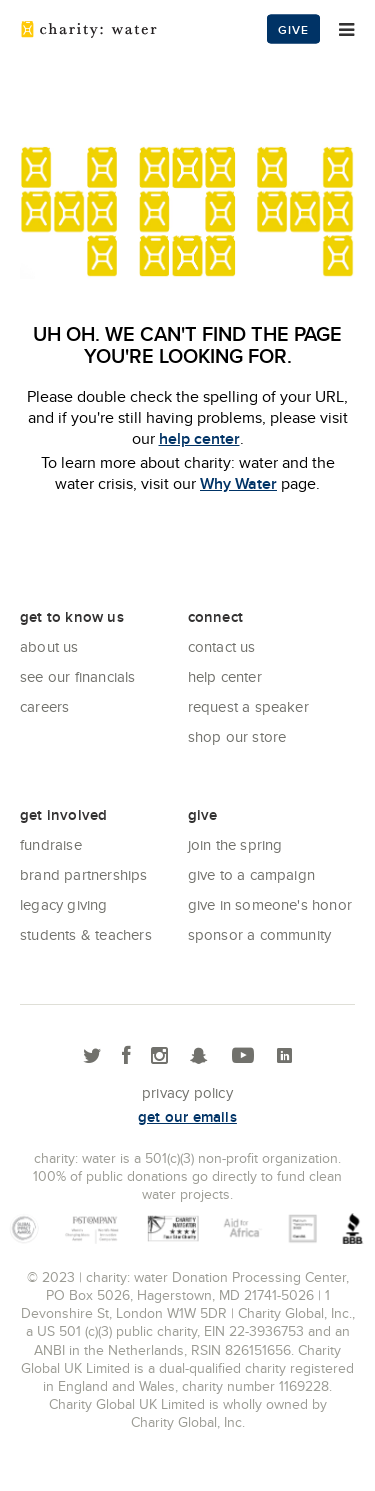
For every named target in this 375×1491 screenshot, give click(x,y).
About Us (49, 646)
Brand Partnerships (84, 874)
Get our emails (187, 1117)
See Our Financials (78, 676)
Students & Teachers (86, 934)
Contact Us (222, 646)
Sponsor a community (260, 934)
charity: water (89, 29)
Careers (44, 706)
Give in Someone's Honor (270, 904)
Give (293, 29)
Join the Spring (235, 844)
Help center (225, 676)
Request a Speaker (248, 706)
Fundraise (51, 844)
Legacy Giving (64, 904)
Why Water (238, 483)
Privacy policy (187, 1092)
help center (199, 438)
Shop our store (237, 736)
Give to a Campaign (252, 874)
